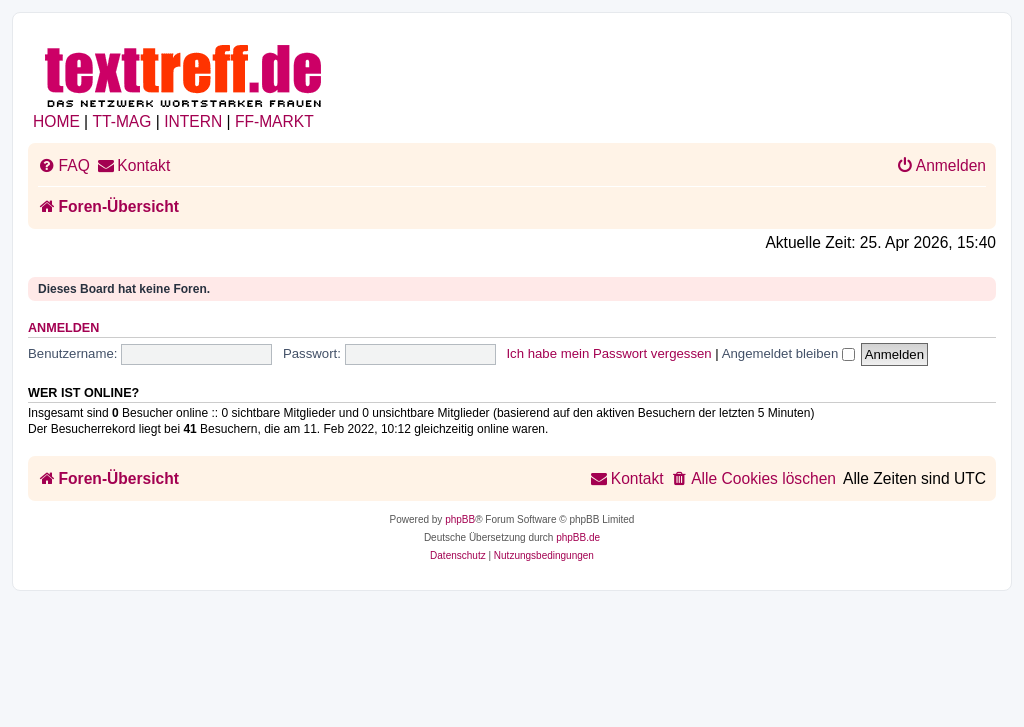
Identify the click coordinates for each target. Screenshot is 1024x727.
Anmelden (63, 328)
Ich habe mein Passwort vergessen (608, 353)
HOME (56, 121)
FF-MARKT (274, 121)
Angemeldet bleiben (788, 353)
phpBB (460, 519)
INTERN (193, 121)
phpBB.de (578, 537)
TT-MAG (122, 121)
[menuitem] (64, 166)
